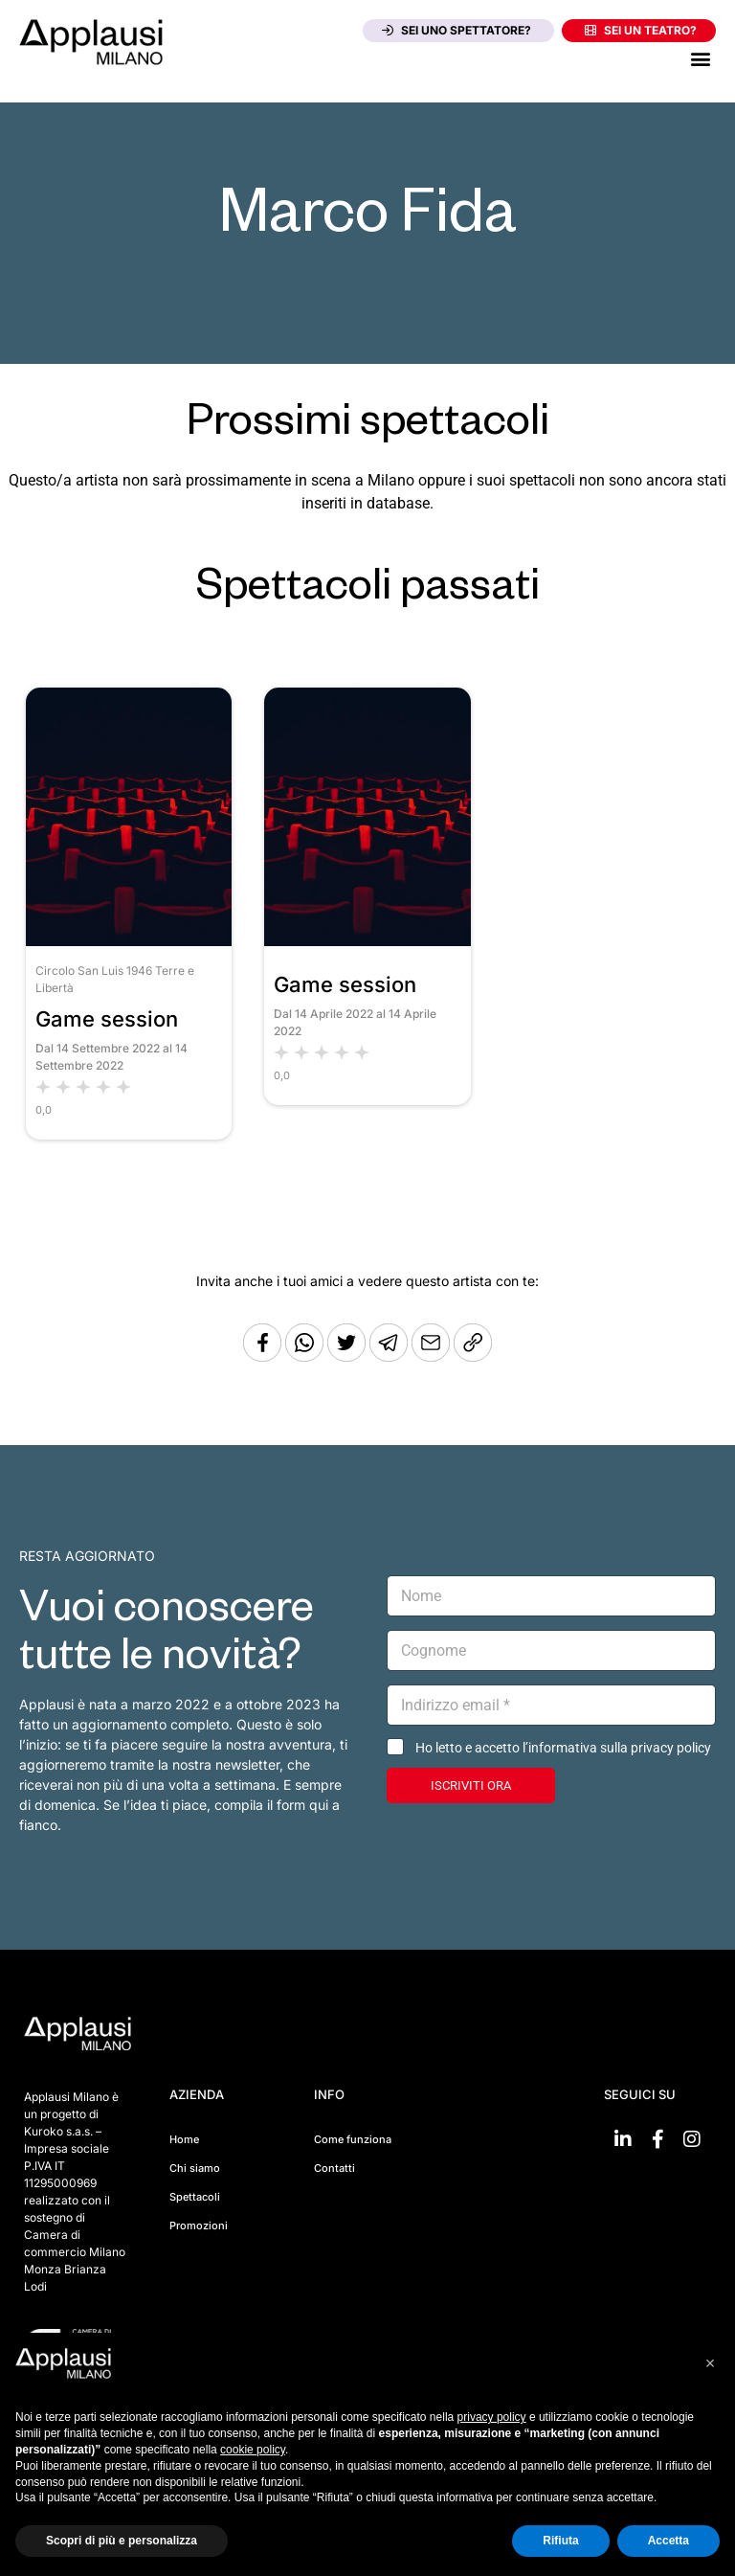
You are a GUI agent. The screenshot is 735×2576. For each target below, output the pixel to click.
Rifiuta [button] (560, 2540)
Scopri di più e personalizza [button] (121, 2540)
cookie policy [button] (252, 2449)
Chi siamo (194, 2168)
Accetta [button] (668, 2540)
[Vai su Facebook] (657, 2139)
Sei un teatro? (641, 30)
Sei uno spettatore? (456, 30)
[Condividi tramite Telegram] (390, 1356)
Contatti (334, 2168)
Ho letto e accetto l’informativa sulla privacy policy (563, 1747)
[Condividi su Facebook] (262, 1356)
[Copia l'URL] (433, 1356)
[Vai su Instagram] (692, 2139)
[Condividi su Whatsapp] (306, 1356)
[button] (700, 58)
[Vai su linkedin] (623, 2139)
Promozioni (198, 2225)
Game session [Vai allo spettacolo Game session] (106, 1018)
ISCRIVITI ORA (471, 1785)
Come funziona (352, 2139)
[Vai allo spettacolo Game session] (129, 941)
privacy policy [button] (491, 2417)
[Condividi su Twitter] (348, 1356)
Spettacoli (194, 2196)
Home (184, 2139)
